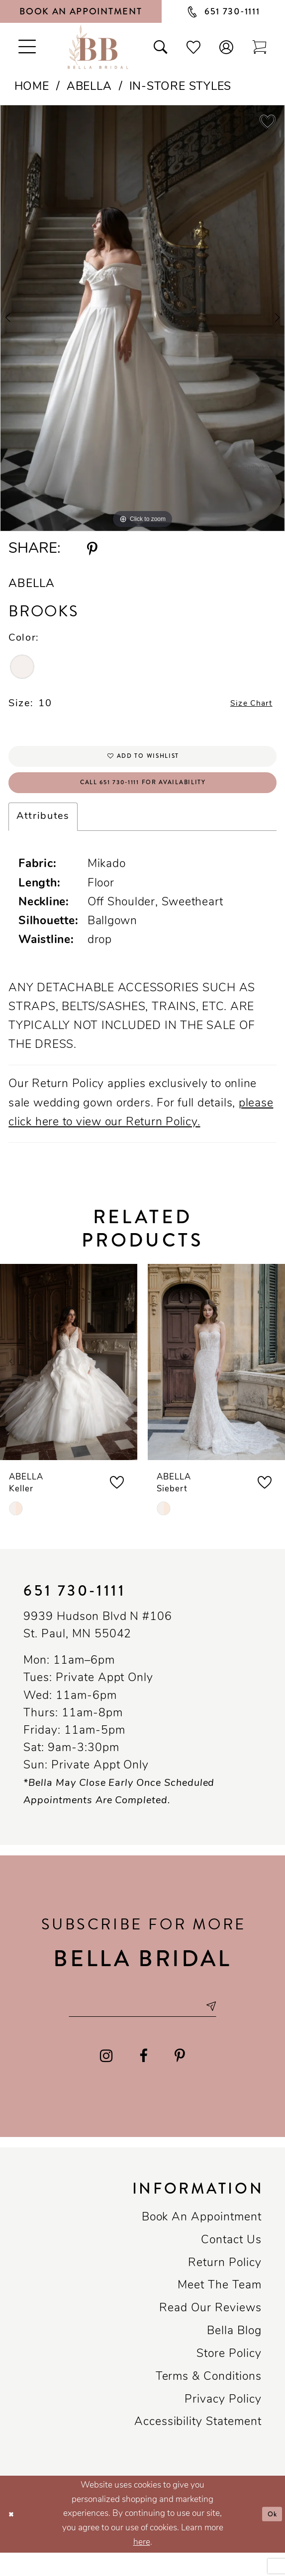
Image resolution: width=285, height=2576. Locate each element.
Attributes (43, 834)
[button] (226, 46)
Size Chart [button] (244, 706)
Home (31, 87)
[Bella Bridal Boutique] (98, 47)
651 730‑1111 (74, 1608)
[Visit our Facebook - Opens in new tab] (143, 2079)
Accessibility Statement (198, 2445)
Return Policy (224, 2286)
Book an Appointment (202, 2241)
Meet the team (219, 2309)
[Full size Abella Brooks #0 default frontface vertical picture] (142, 318)
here (141, 2566)
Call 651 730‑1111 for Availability (142, 797)
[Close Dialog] (13, 2537)
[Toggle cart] (259, 46)
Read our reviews (210, 2332)
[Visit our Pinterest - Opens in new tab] (180, 2079)
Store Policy (228, 2377)
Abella (89, 87)
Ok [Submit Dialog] (270, 2537)
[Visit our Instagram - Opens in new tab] (105, 2079)
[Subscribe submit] (230, 2026)
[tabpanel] (142, 318)
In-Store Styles (180, 87)
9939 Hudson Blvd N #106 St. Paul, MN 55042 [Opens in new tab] (97, 1643)
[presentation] (68, 1379)
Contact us (231, 2264)
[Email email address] (143, 2026)
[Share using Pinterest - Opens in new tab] (92, 549)
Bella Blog (234, 2354)
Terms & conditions (209, 2400)
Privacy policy (223, 2423)
